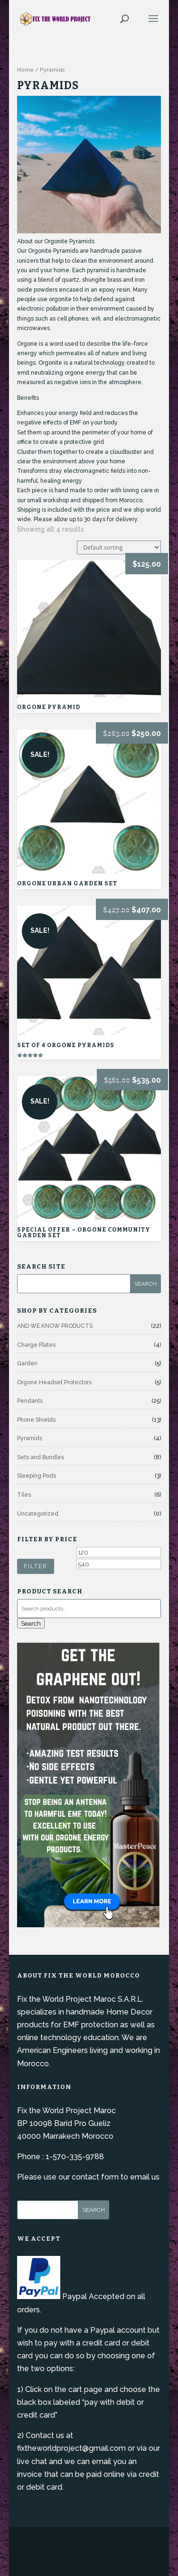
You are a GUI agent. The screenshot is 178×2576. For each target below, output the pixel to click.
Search (31, 1623)
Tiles (24, 1494)
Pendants (30, 1401)
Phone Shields (36, 1420)
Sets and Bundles (40, 1457)
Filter (35, 1566)
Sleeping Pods (36, 1475)
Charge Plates (36, 1345)
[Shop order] (119, 547)
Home (25, 70)
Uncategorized (37, 1513)
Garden (27, 1363)
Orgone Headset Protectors (54, 1382)
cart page (85, 2389)
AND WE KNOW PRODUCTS (55, 1326)
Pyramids (29, 1438)
